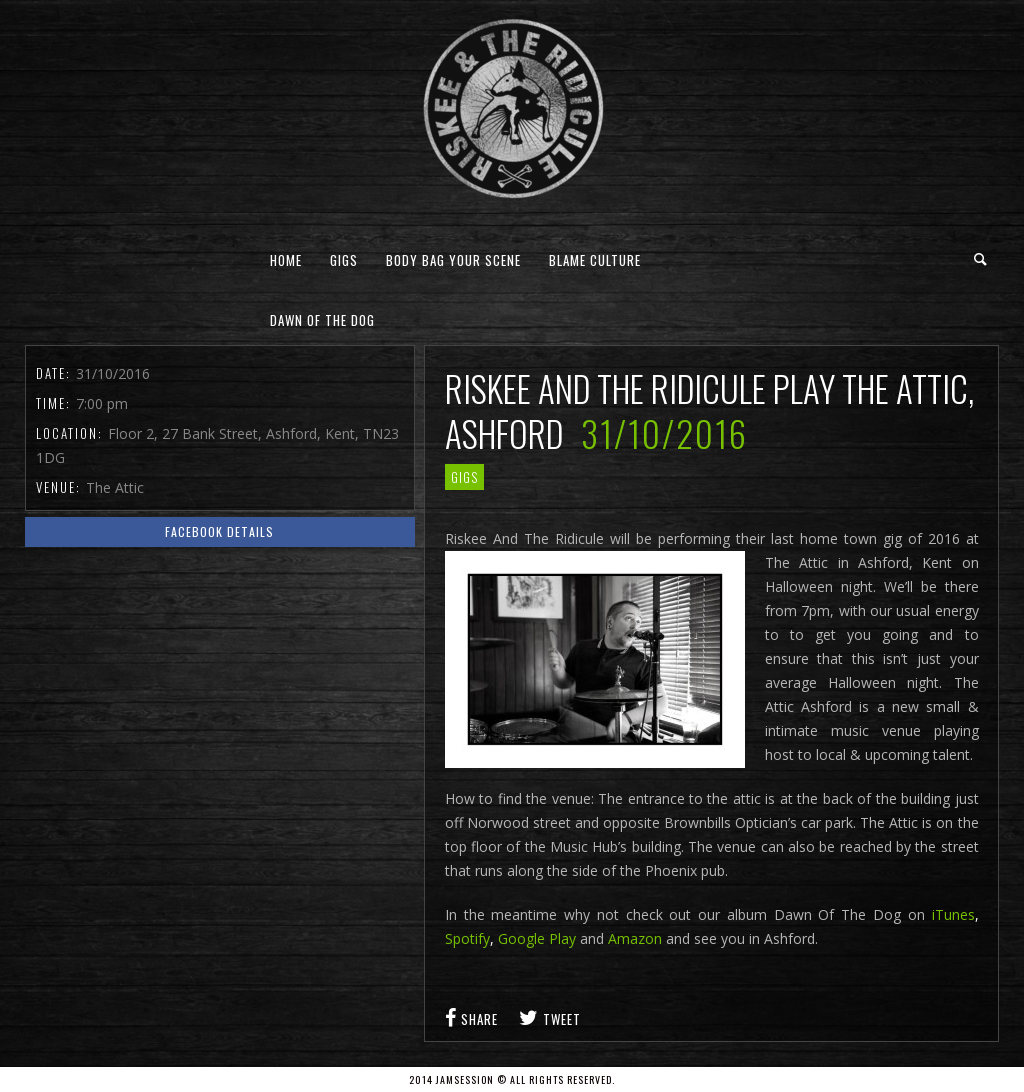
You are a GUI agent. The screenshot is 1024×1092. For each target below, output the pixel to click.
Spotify (467, 938)
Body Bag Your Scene (453, 260)
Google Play (537, 938)
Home (286, 260)
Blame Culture (595, 260)
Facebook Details (219, 531)
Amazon (635, 938)
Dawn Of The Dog (322, 320)
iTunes (953, 914)
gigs (464, 477)
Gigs (344, 260)
